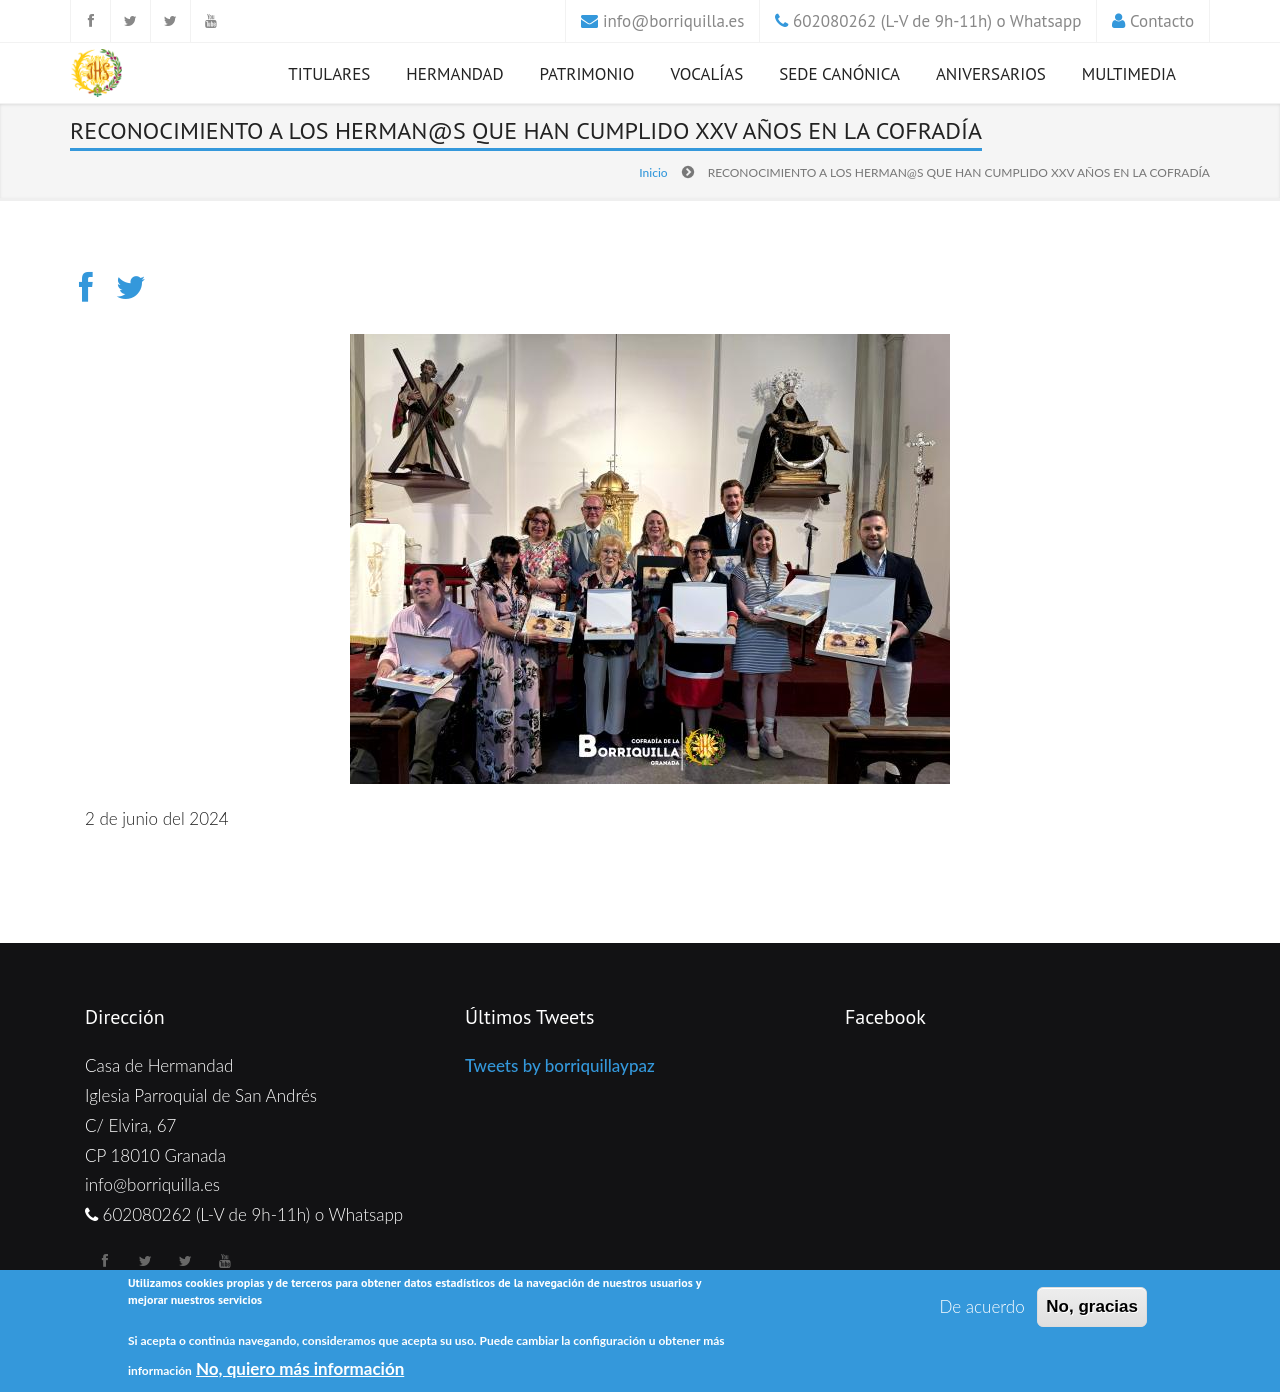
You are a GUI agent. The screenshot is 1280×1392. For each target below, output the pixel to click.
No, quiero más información (300, 1368)
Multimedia (1129, 74)
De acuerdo (982, 1307)
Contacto (1162, 21)
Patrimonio (587, 74)
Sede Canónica (839, 74)
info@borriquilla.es (673, 21)
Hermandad (454, 74)
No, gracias (1092, 1307)
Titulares (329, 74)
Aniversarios (991, 74)
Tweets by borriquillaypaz (560, 1065)
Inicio (653, 172)
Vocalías (706, 74)
